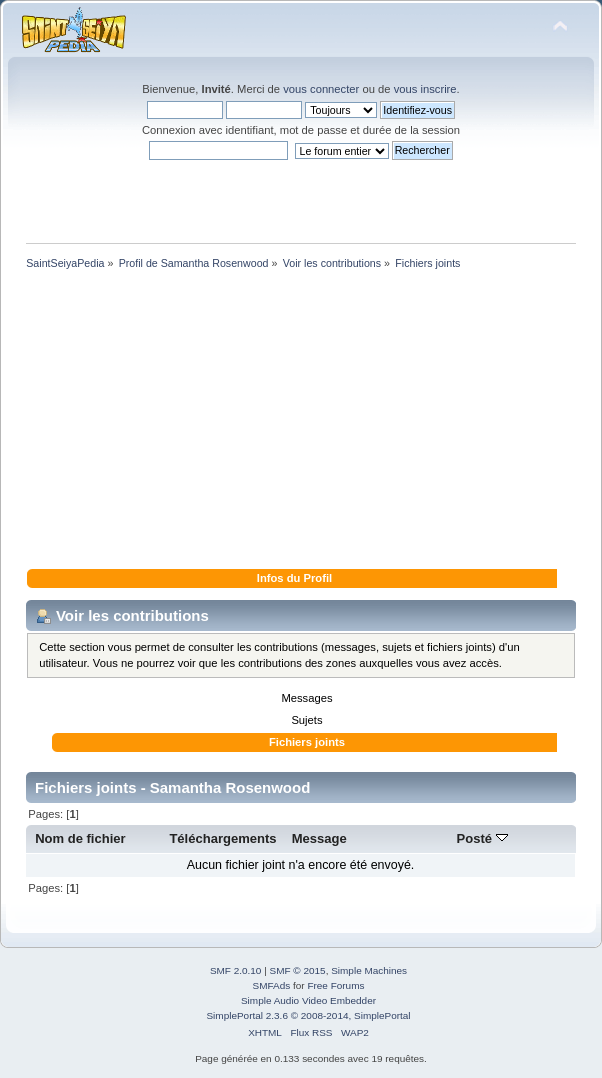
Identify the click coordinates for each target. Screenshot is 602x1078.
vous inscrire (425, 89)
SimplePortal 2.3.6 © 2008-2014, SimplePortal (308, 1015)
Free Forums (335, 985)
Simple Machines (369, 970)
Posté (482, 838)
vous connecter (321, 89)
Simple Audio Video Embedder (308, 1000)
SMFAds (272, 985)
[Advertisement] (301, 423)
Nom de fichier (80, 838)
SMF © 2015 (298, 970)
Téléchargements (222, 838)
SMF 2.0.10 (236, 970)
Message (319, 838)
